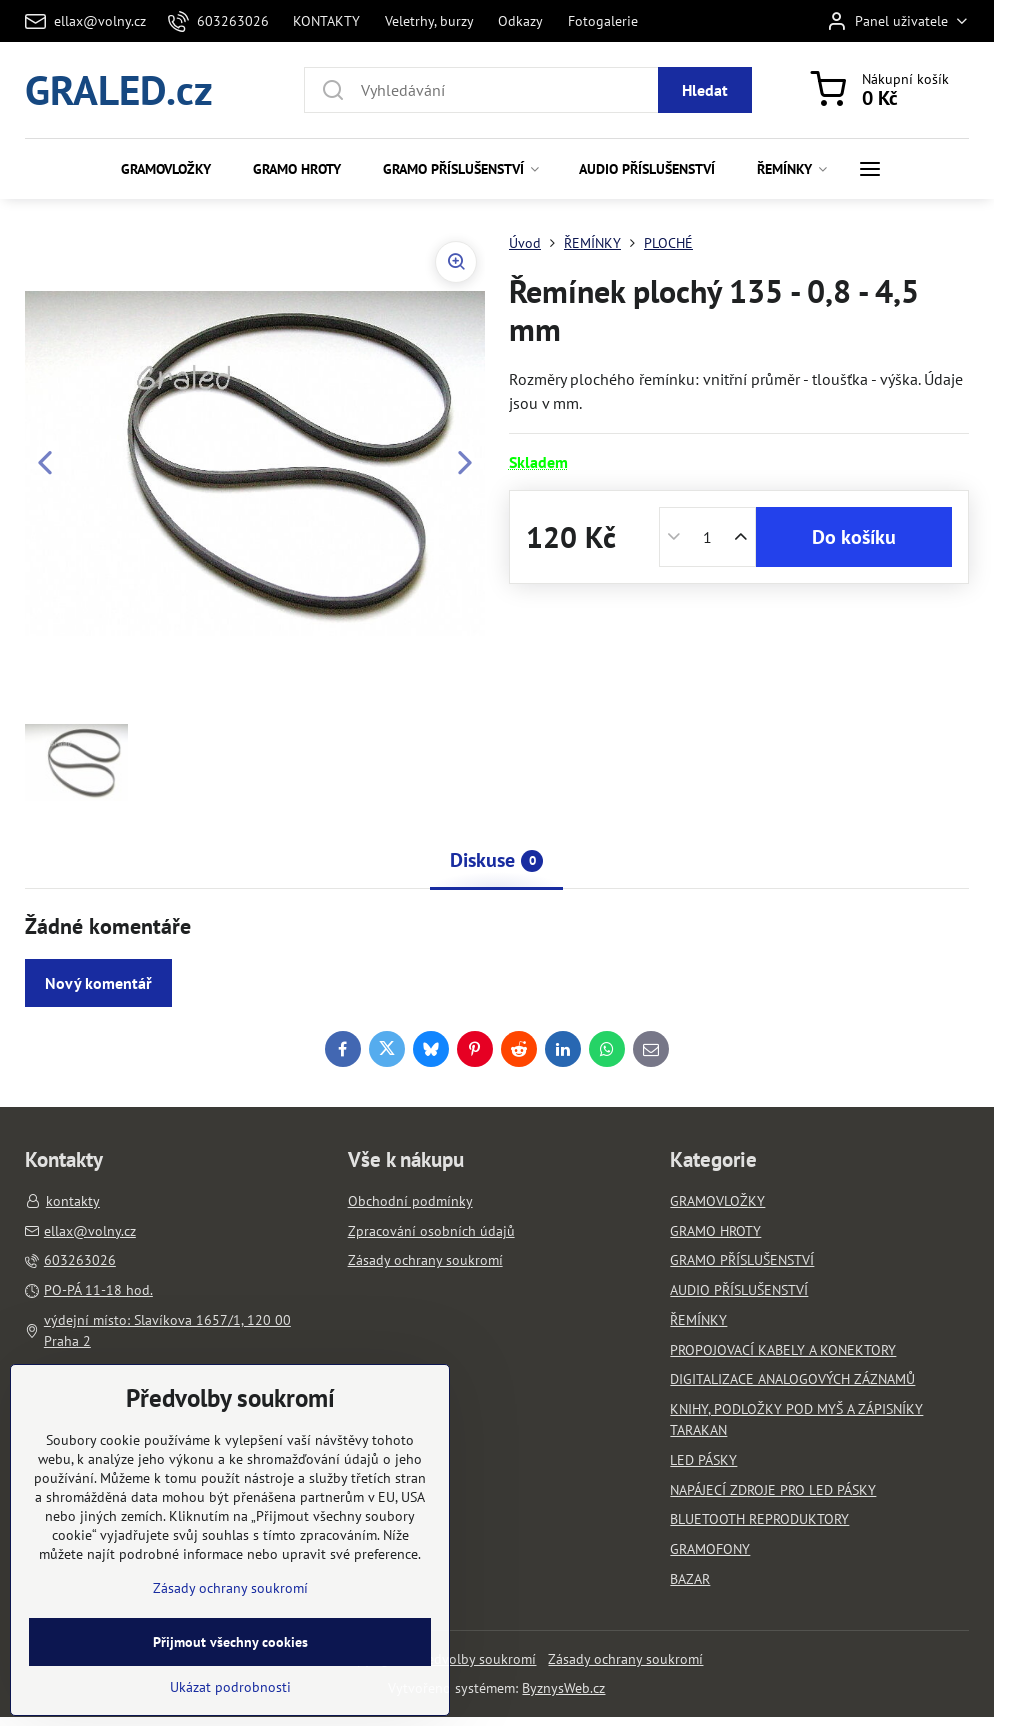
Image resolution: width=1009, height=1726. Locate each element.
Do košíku (854, 537)
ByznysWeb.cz (563, 1688)
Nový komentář (98, 983)
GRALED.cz (119, 89)
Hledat (705, 90)
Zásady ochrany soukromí (625, 1659)
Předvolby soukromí (475, 1659)
